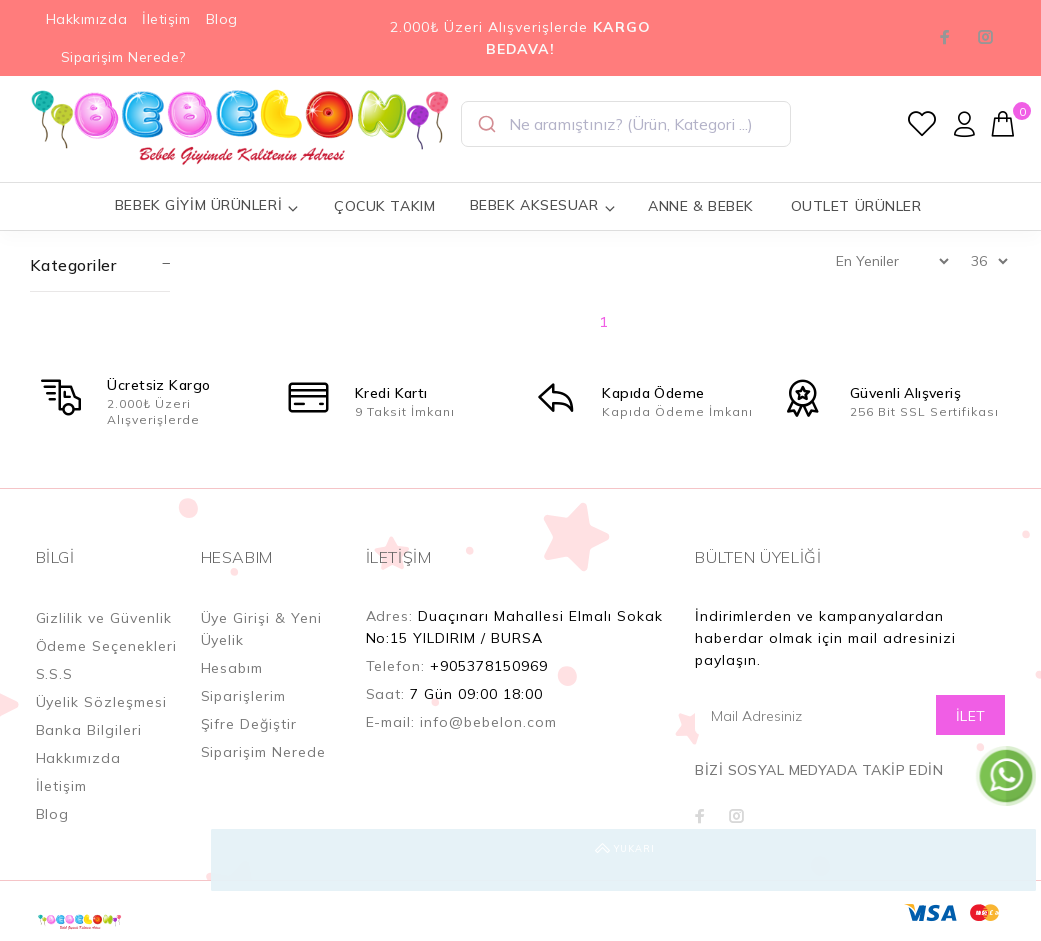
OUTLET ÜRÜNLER (856, 206)
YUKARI (1005, 860)
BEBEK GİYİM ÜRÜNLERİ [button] (207, 205)
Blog (222, 19)
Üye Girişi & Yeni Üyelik (262, 629)
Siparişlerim (244, 696)
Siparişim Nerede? (124, 57)
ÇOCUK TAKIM (384, 206)
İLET (971, 716)
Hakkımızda (87, 19)
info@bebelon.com (488, 722)
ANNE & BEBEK (701, 206)
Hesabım (232, 668)
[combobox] (626, 124)
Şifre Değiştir (249, 724)
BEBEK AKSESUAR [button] (543, 205)
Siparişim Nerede (264, 752)
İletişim (166, 19)
